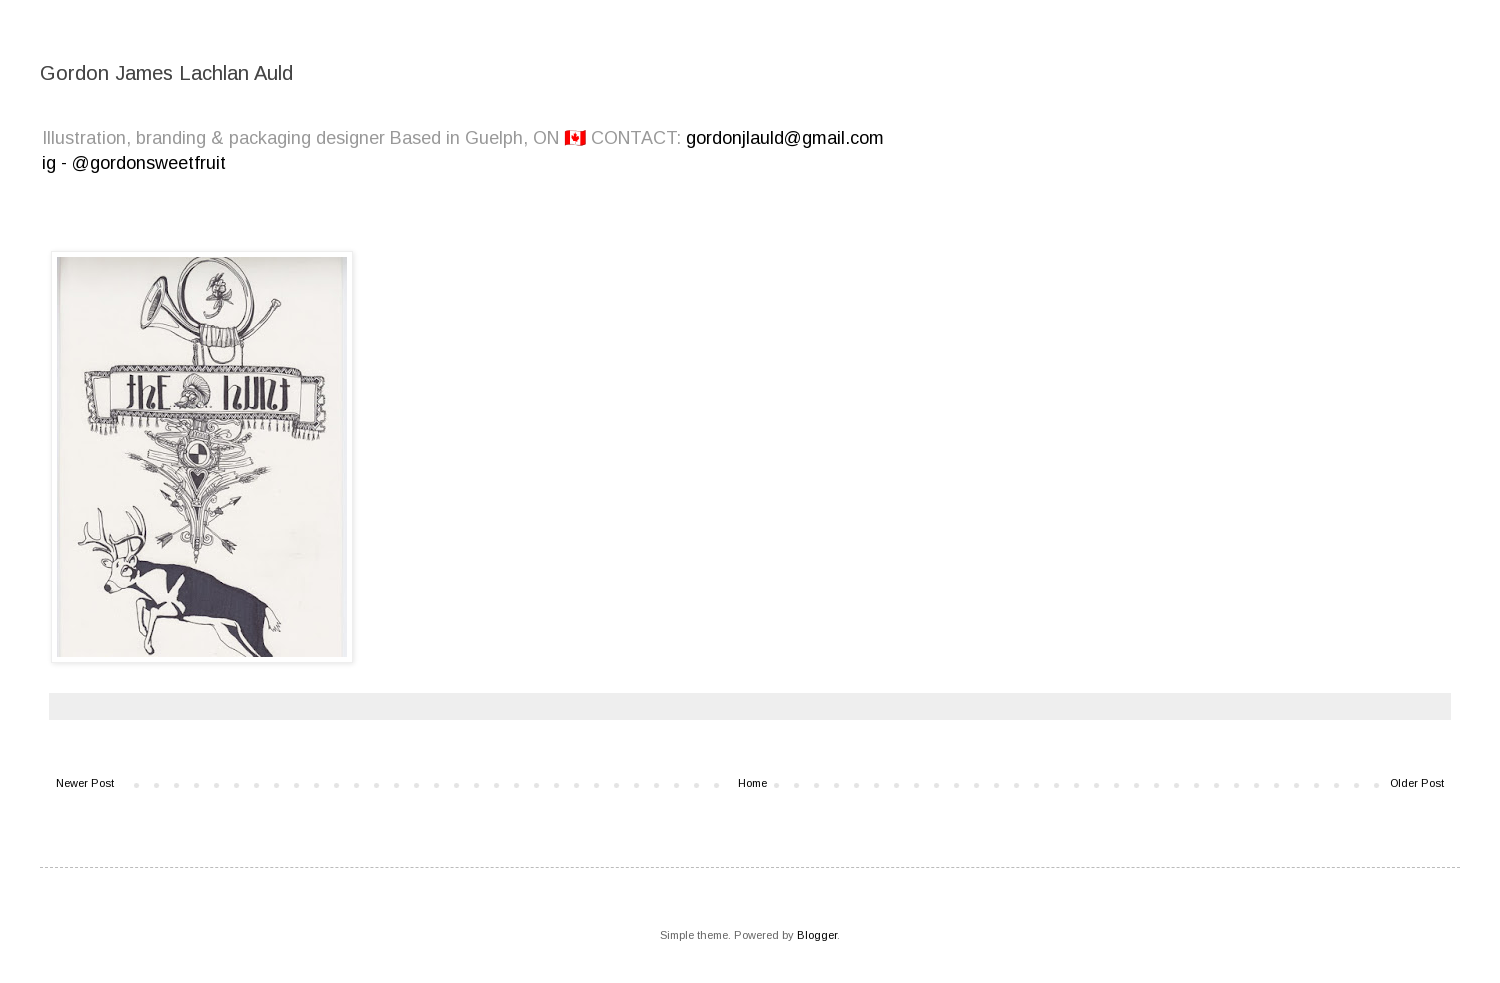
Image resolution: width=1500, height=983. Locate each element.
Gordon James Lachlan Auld (166, 73)
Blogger (817, 935)
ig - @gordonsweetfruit (134, 163)
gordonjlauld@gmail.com (785, 138)
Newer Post (85, 783)
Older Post (1417, 783)
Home (752, 783)
